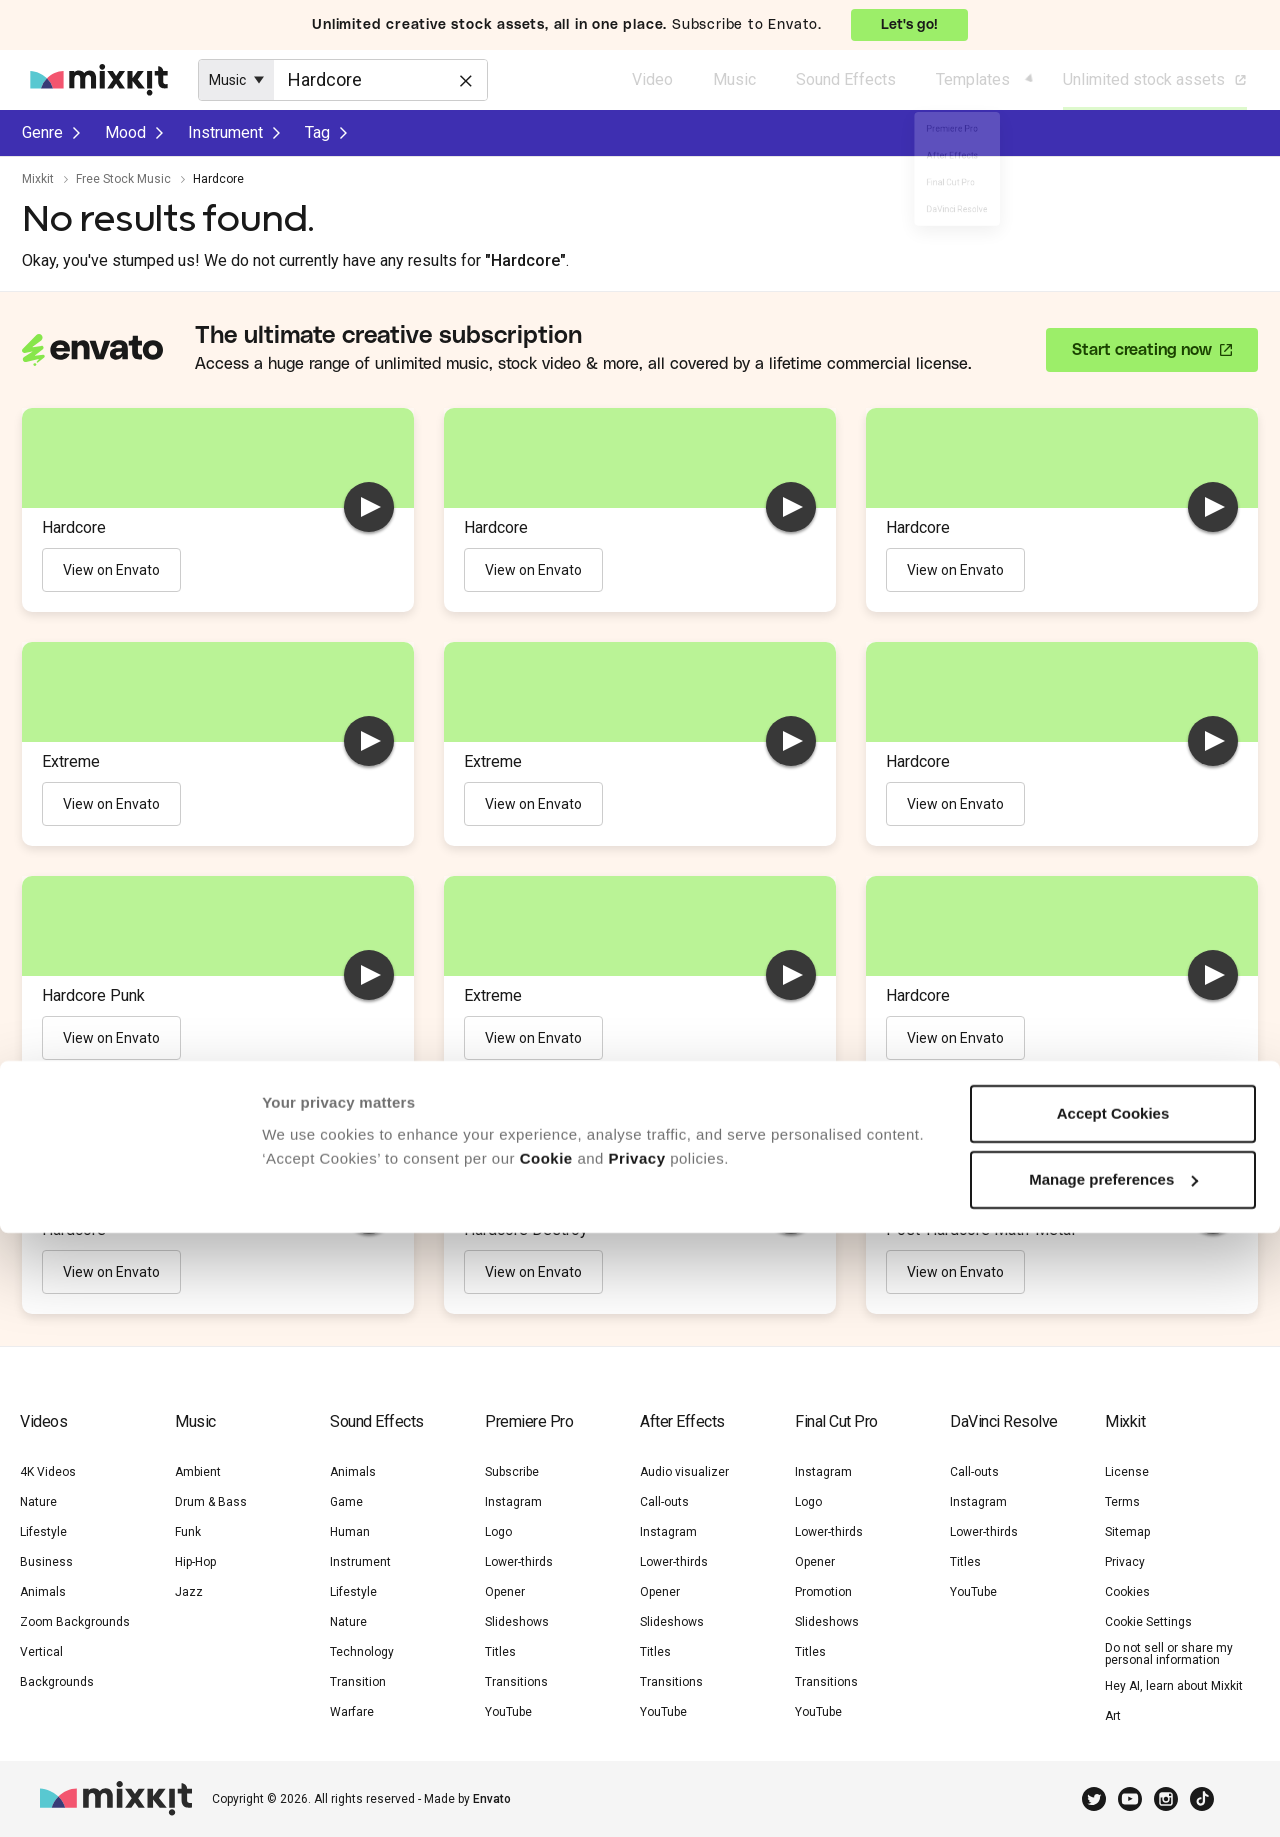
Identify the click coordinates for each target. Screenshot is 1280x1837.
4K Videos (48, 1472)
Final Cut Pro (836, 1421)
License (1127, 1472)
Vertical (41, 1652)
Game (346, 1502)
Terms (1122, 1502)
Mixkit (38, 179)
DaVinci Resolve (1004, 1421)
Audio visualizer (684, 1472)
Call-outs (664, 1502)
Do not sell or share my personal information (1169, 1654)
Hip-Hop (195, 1562)
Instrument (225, 132)
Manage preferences (1113, 1783)
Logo (498, 1532)
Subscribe (512, 1472)
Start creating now (1142, 350)
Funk (188, 1532)
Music (734, 79)
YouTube (973, 1592)
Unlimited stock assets (1156, 80)
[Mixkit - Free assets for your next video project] (99, 80)
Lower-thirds (519, 1562)
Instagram (513, 1502)
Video (652, 79)
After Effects (682, 1421)
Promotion (823, 1592)
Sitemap (1127, 1532)
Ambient (198, 1472)
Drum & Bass (211, 1502)
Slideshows (517, 1622)
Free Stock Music (123, 179)
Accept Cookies (1113, 1718)
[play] (369, 507)
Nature (38, 1502)
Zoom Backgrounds (75, 1622)
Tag (317, 132)
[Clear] (463, 79)
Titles (500, 1652)
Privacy (637, 1762)
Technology (362, 1652)
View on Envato (111, 570)
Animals (43, 1592)
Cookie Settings (1148, 1622)
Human (350, 1532)
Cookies (1127, 1592)
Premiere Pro (529, 1421)
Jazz (189, 1592)
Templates (973, 79)
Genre (42, 132)
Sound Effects (846, 79)
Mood (125, 132)
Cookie (546, 1762)
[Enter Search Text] (380, 80)
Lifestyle (43, 1532)
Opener (505, 1592)
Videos (43, 1421)
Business (46, 1562)
